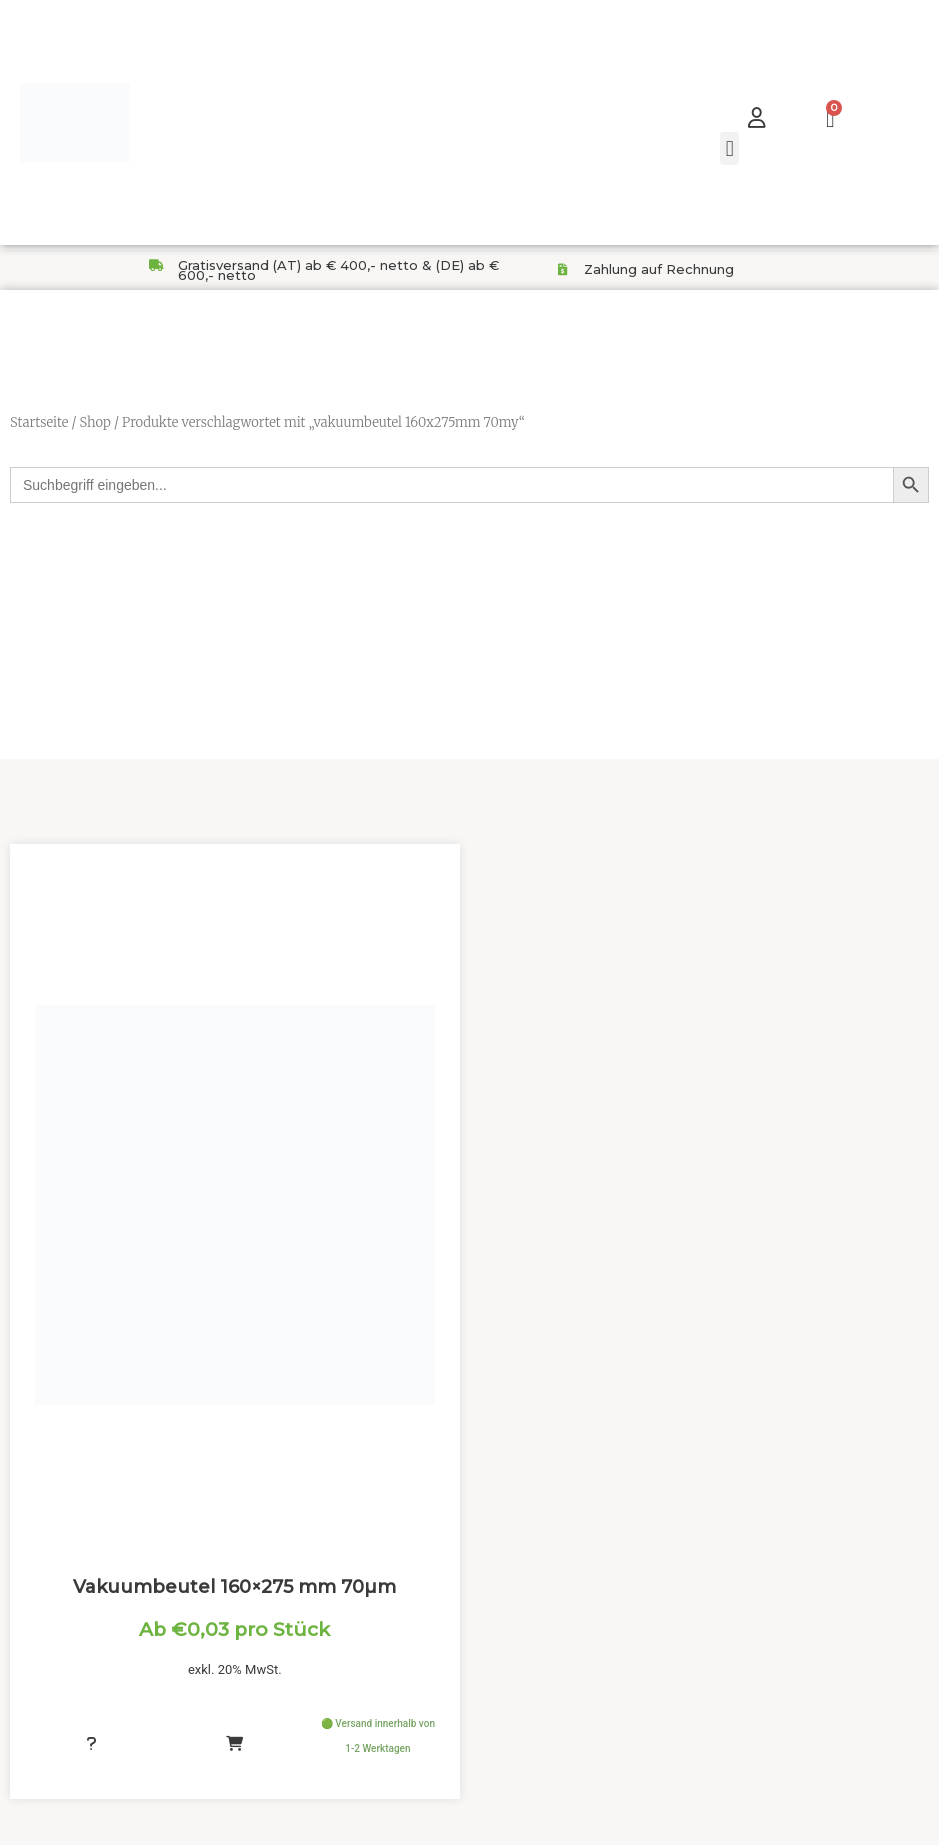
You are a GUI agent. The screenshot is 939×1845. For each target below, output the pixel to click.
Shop (94, 422)
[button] (729, 148)
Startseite (39, 422)
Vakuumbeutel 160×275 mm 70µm (234, 1577)
